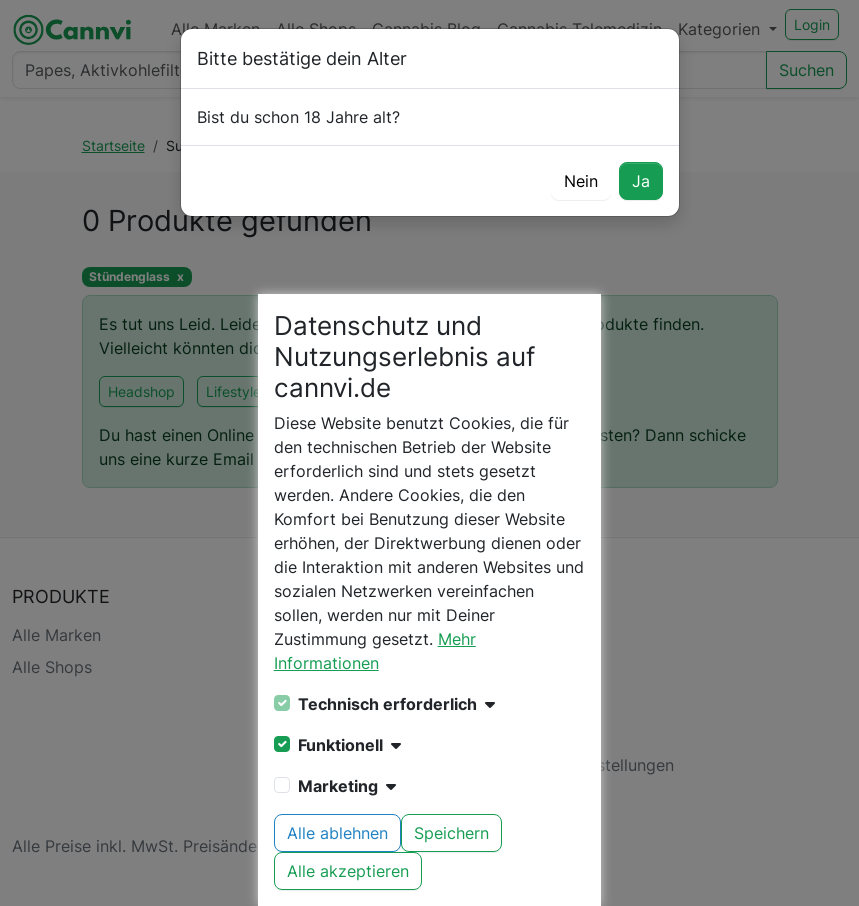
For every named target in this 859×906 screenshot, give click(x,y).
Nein (581, 181)
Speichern (451, 833)
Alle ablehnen (337, 833)
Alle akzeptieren (348, 871)
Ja (641, 181)
